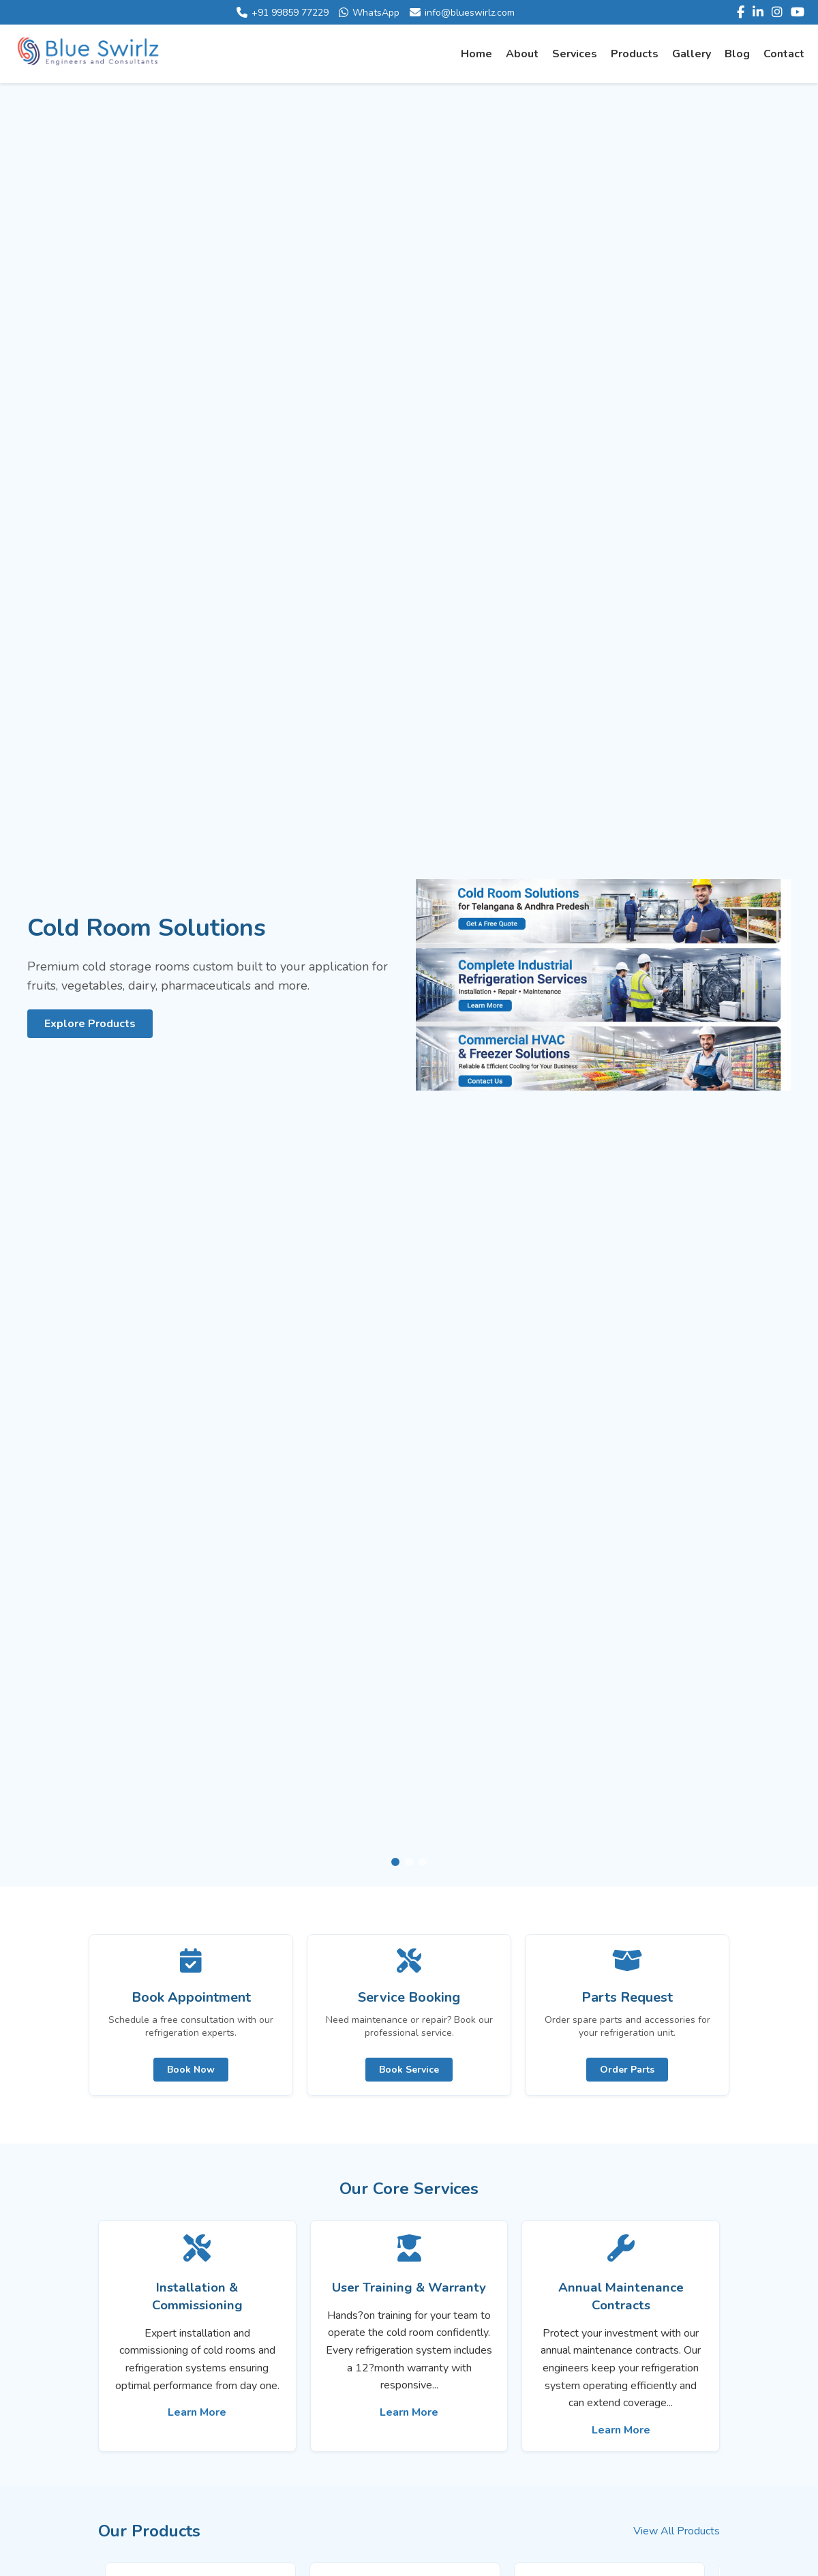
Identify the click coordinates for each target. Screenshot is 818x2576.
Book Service (409, 2069)
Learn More (197, 2412)
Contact (783, 53)
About (522, 53)
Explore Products (90, 1023)
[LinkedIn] (758, 12)
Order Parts (627, 2069)
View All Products (676, 2530)
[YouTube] (797, 12)
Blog (737, 53)
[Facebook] (740, 12)
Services (574, 53)
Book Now (191, 2069)
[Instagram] (777, 12)
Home (476, 53)
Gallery (691, 53)
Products (634, 53)
